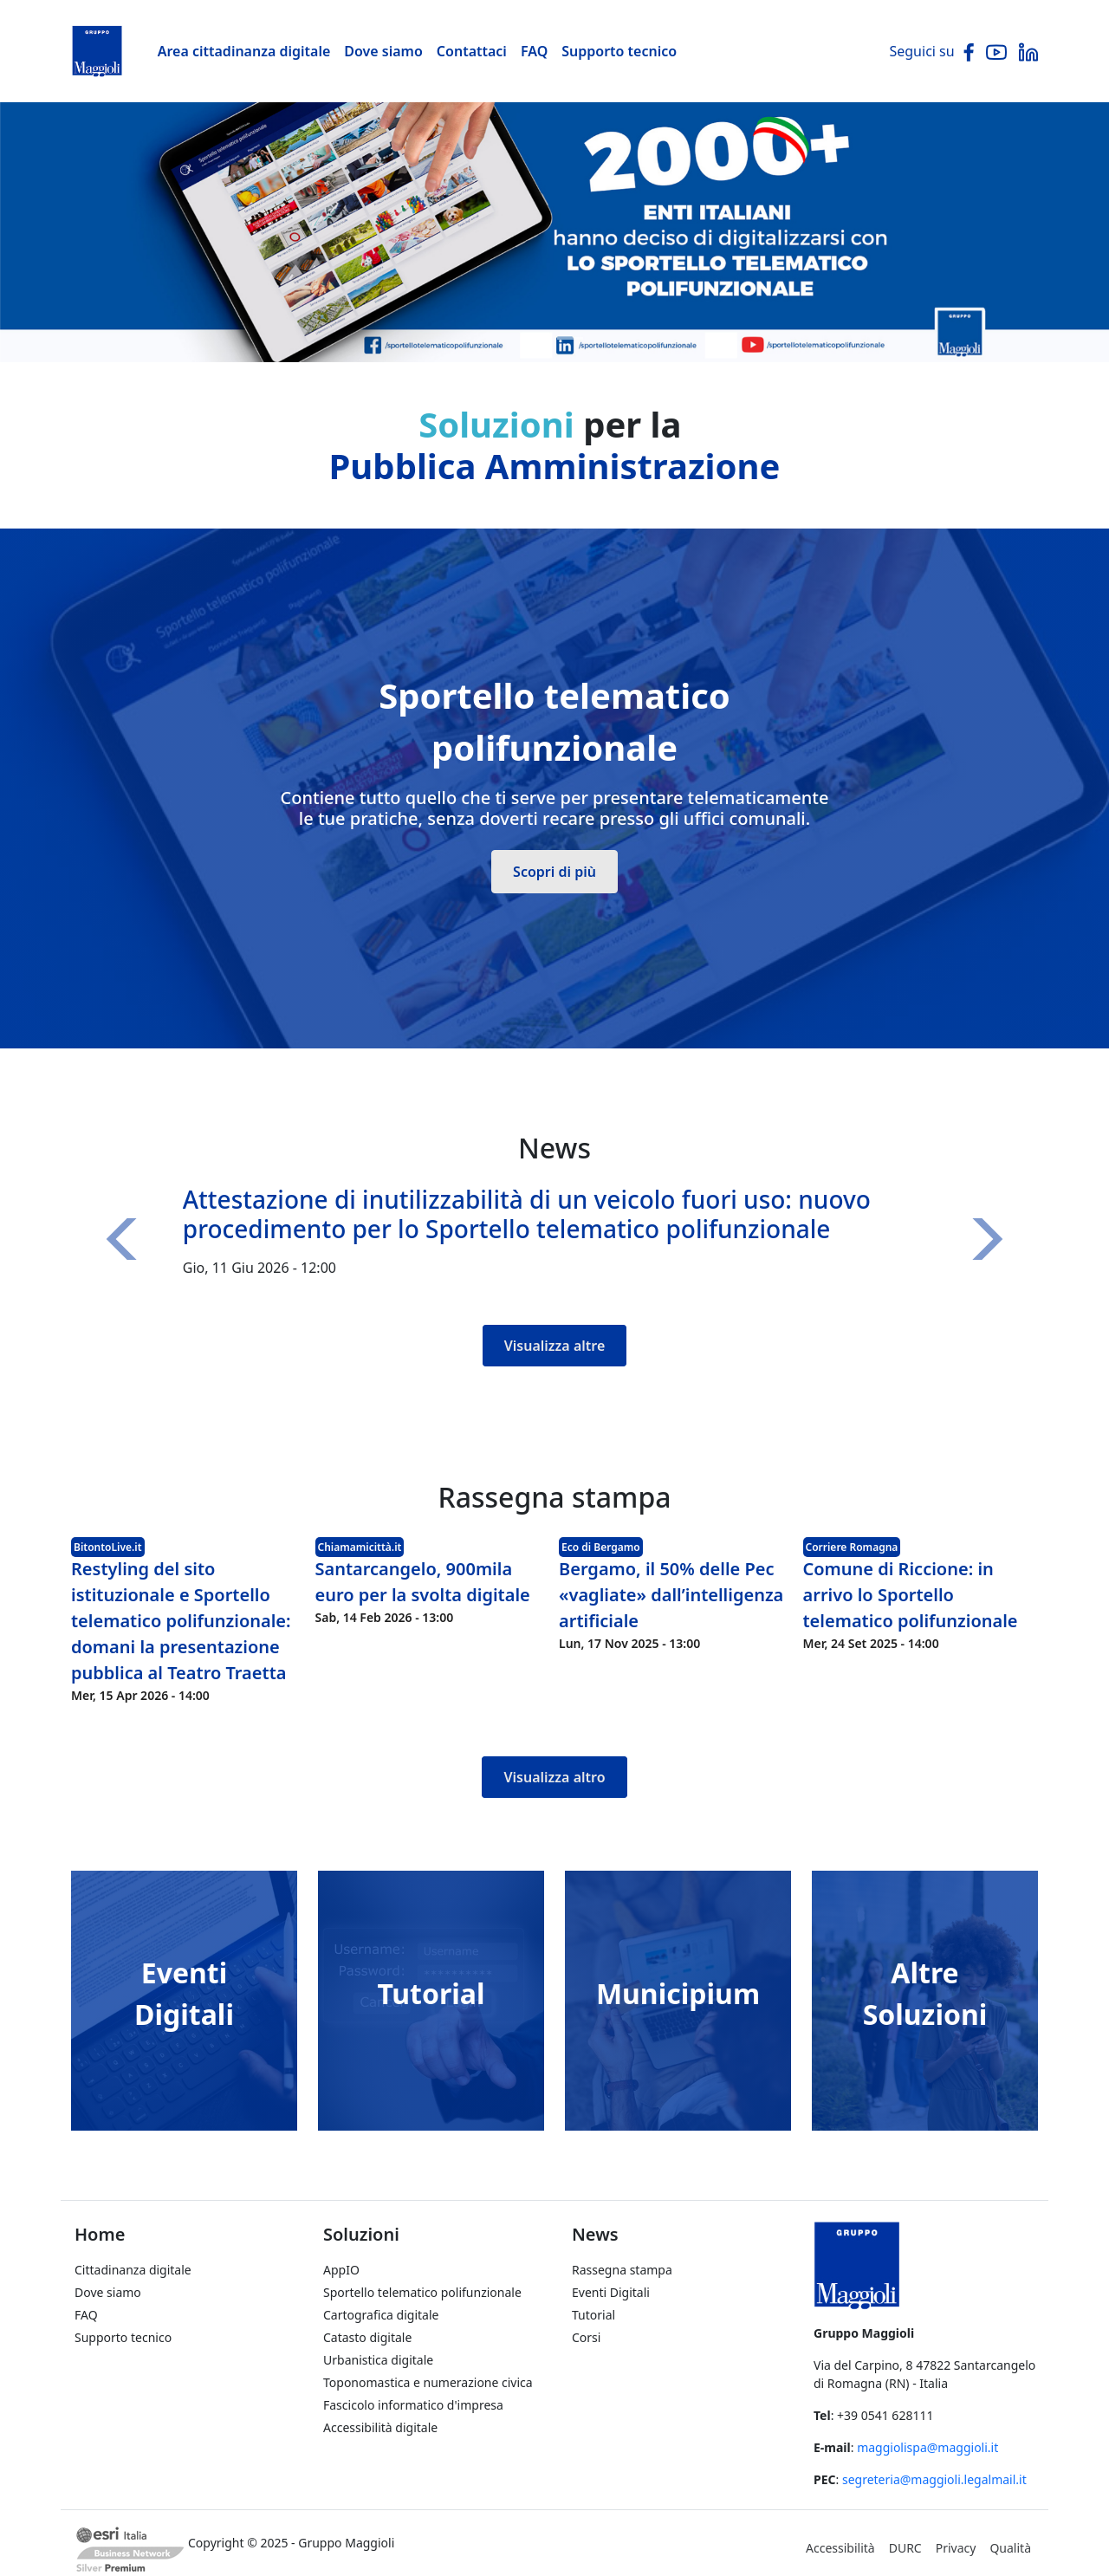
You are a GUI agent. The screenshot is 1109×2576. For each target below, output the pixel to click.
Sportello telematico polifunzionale (422, 2292)
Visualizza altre (555, 1345)
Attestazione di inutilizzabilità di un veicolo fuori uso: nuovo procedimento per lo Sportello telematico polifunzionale (527, 1214)
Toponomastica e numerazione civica (428, 2382)
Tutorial (430, 1993)
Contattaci (472, 51)
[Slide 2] (570, 338)
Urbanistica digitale (378, 2360)
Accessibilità (840, 2548)
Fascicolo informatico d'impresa (413, 2405)
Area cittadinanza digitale (244, 51)
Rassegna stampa (622, 2269)
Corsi (586, 2337)
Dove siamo (383, 51)
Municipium (678, 1993)
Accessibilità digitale (380, 2427)
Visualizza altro (554, 1777)
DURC (905, 2548)
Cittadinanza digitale (133, 2269)
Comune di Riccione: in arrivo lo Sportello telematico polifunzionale (910, 1594)
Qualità (1010, 2548)
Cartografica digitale (380, 2315)
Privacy (956, 2548)
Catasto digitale (367, 2337)
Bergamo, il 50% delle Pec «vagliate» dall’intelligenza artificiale (671, 1594)
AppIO (341, 2269)
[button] (127, 1238)
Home (100, 2234)
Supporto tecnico (619, 51)
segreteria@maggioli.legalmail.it (934, 2479)
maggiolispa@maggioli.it (927, 2447)
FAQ (534, 51)
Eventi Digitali (611, 2292)
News (595, 2234)
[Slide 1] (539, 338)
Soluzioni (361, 2234)
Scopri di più (554, 871)
